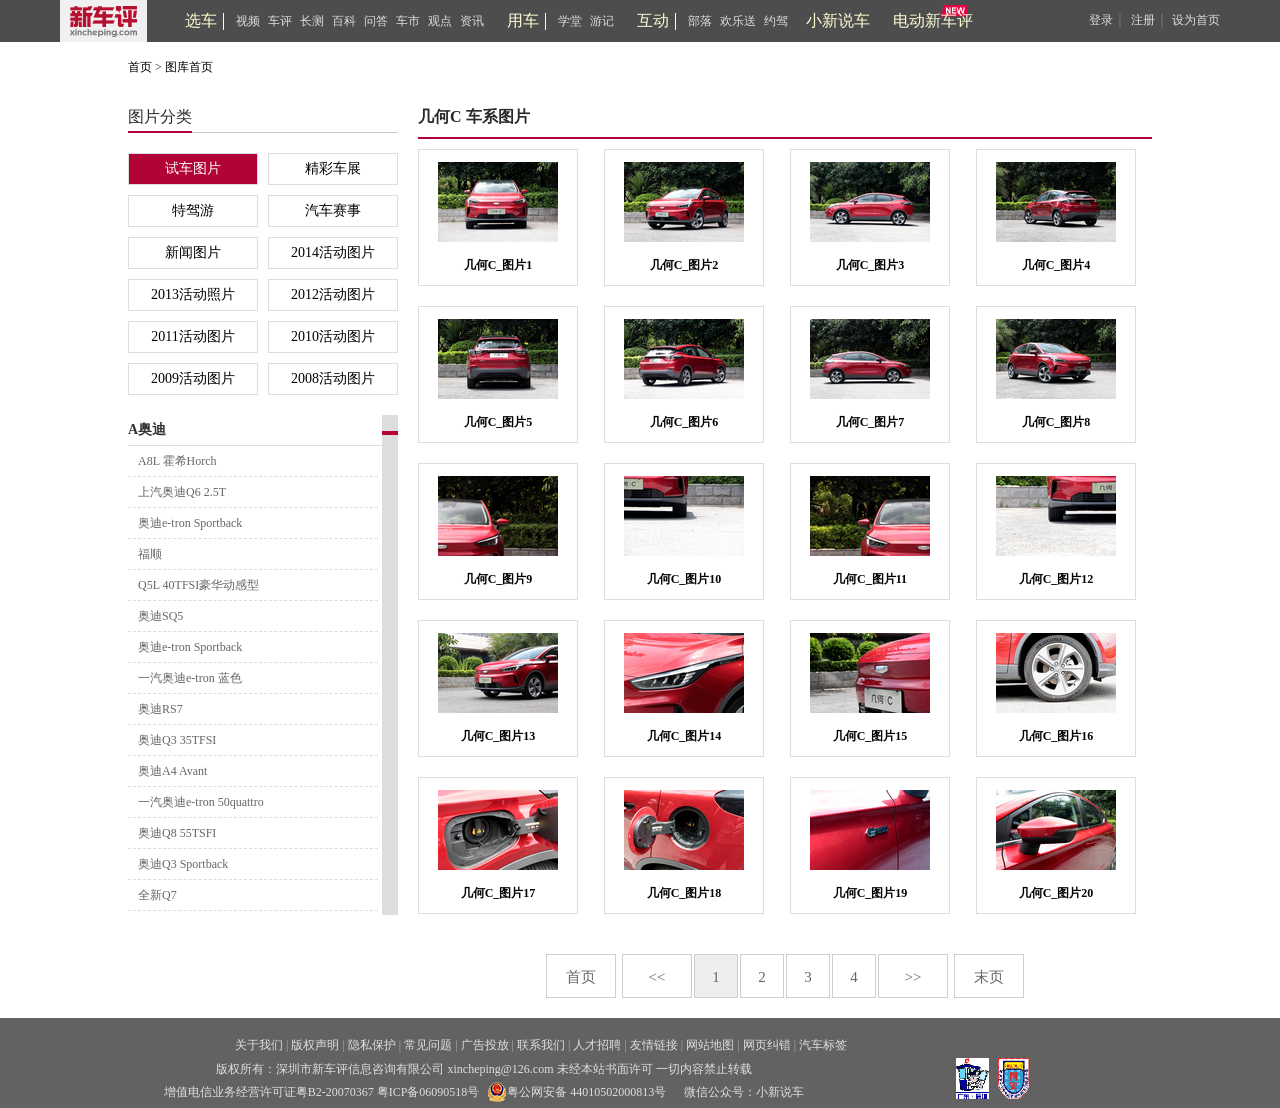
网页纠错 (767, 1045)
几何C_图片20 (1056, 893)
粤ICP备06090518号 (428, 1092)
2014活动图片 (333, 252)
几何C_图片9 (498, 579)
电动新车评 (933, 20)
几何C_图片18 (684, 893)
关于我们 (259, 1045)
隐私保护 (372, 1045)
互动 (653, 20)
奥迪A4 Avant (172, 771)
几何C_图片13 (498, 736)
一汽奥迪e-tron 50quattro (201, 802)
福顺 (150, 554)
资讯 (472, 21)
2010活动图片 (333, 336)
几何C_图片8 (1056, 422)
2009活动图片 (193, 378)
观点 (440, 21)
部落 (700, 21)
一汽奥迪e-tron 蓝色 (190, 678)
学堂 (570, 21)
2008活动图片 (333, 378)
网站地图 (710, 1045)
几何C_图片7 (870, 422)
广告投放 (485, 1045)
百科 (344, 21)
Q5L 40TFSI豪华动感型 (198, 585)
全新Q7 (157, 895)
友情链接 (654, 1045)
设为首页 (1196, 20)
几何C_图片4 (1056, 265)
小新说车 (838, 20)
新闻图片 (193, 252)
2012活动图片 (333, 294)
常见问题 (428, 1045)
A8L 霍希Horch (177, 461)
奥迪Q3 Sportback (183, 864)
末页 (989, 977)
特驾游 (193, 210)
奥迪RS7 (160, 709)
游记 (602, 21)
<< (657, 977)
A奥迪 (147, 429)
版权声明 (315, 1045)
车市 (408, 21)
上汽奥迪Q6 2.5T (182, 492)
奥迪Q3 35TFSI (177, 740)
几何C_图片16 (1056, 736)
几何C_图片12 (1056, 579)
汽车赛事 (333, 210)
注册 (1143, 20)
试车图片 (193, 168)
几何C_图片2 (684, 265)
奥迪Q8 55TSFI (177, 833)
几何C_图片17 (498, 893)
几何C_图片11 (870, 579)
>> (913, 977)
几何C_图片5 (498, 422)
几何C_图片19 (870, 893)
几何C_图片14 (684, 736)
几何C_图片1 (498, 265)
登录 (1101, 20)
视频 (248, 21)
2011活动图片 (192, 336)
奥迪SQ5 (160, 616)
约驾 (776, 21)
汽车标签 (823, 1045)
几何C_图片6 (684, 422)
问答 (376, 21)
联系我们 (541, 1045)
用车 (523, 20)
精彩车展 (333, 168)
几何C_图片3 (870, 265)
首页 (140, 67)
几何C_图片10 (684, 579)
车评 (280, 21)
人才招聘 (597, 1045)
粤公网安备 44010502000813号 (576, 1092)
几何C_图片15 (870, 736)
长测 (312, 21)
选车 (201, 20)
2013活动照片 (193, 294)
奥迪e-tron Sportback (190, 523)
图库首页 (189, 67)
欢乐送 (738, 21)
